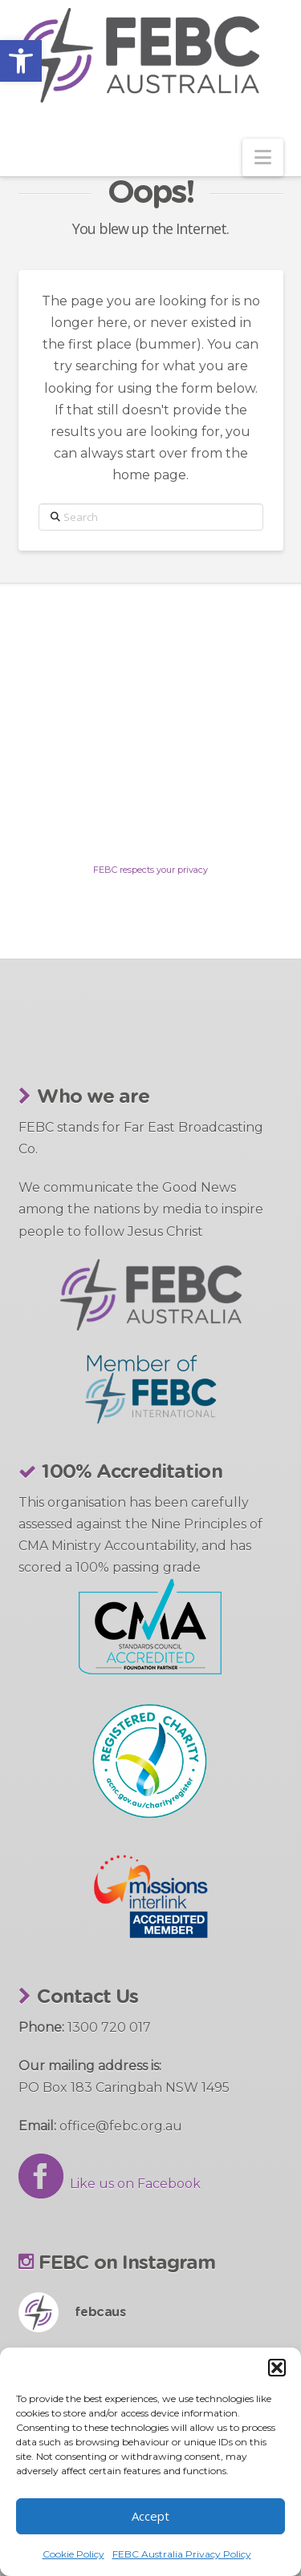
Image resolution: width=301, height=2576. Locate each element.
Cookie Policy (73, 2554)
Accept (150, 2516)
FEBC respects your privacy (150, 869)
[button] (21, 61)
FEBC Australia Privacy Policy (181, 2554)
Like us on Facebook (109, 2183)
